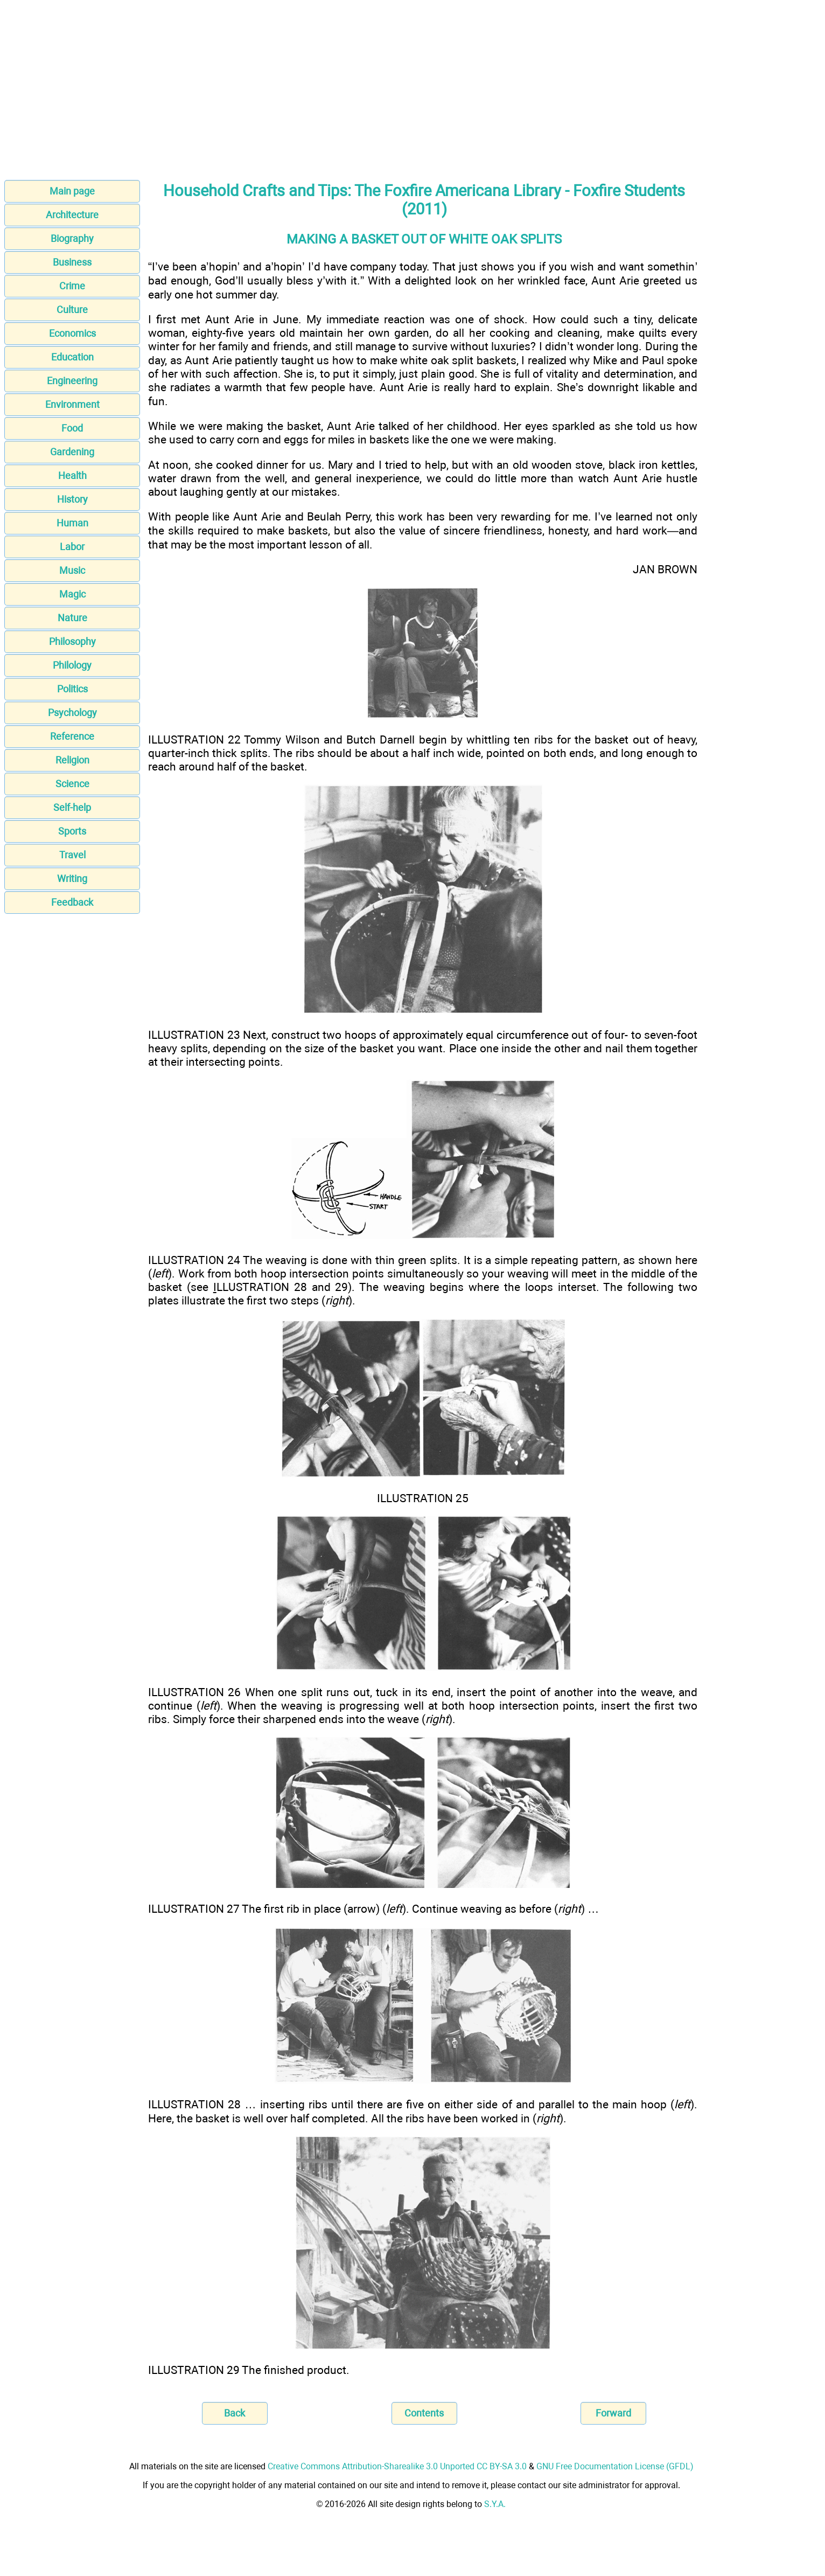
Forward (613, 2413)
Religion (72, 760)
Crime (72, 285)
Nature (72, 617)
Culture (72, 309)
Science (72, 783)
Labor (72, 546)
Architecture (72, 214)
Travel (72, 854)
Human (72, 523)
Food (72, 428)
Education (72, 357)
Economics (72, 333)
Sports (72, 831)
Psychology (72, 712)
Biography (72, 238)
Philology (72, 665)
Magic (72, 594)
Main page (72, 191)
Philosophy (72, 641)
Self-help (72, 807)
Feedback (72, 902)
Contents (424, 2413)
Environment (72, 404)
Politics (72, 689)
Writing (72, 878)
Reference (72, 736)
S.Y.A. (495, 2504)
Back (234, 2413)
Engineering (72, 380)
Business (72, 262)
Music (72, 570)
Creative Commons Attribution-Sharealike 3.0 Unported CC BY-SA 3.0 (397, 2466)
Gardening (72, 451)
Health (72, 475)
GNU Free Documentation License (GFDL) (615, 2466)
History (72, 499)
